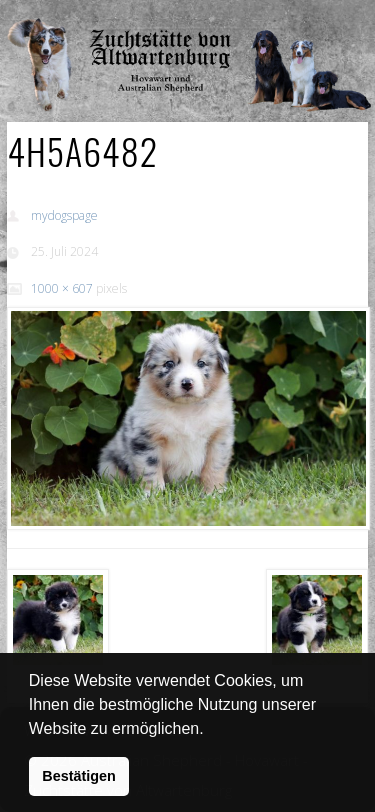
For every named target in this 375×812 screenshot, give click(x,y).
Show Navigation (303, 20)
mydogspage (64, 215)
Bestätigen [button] (79, 776)
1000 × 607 (62, 288)
